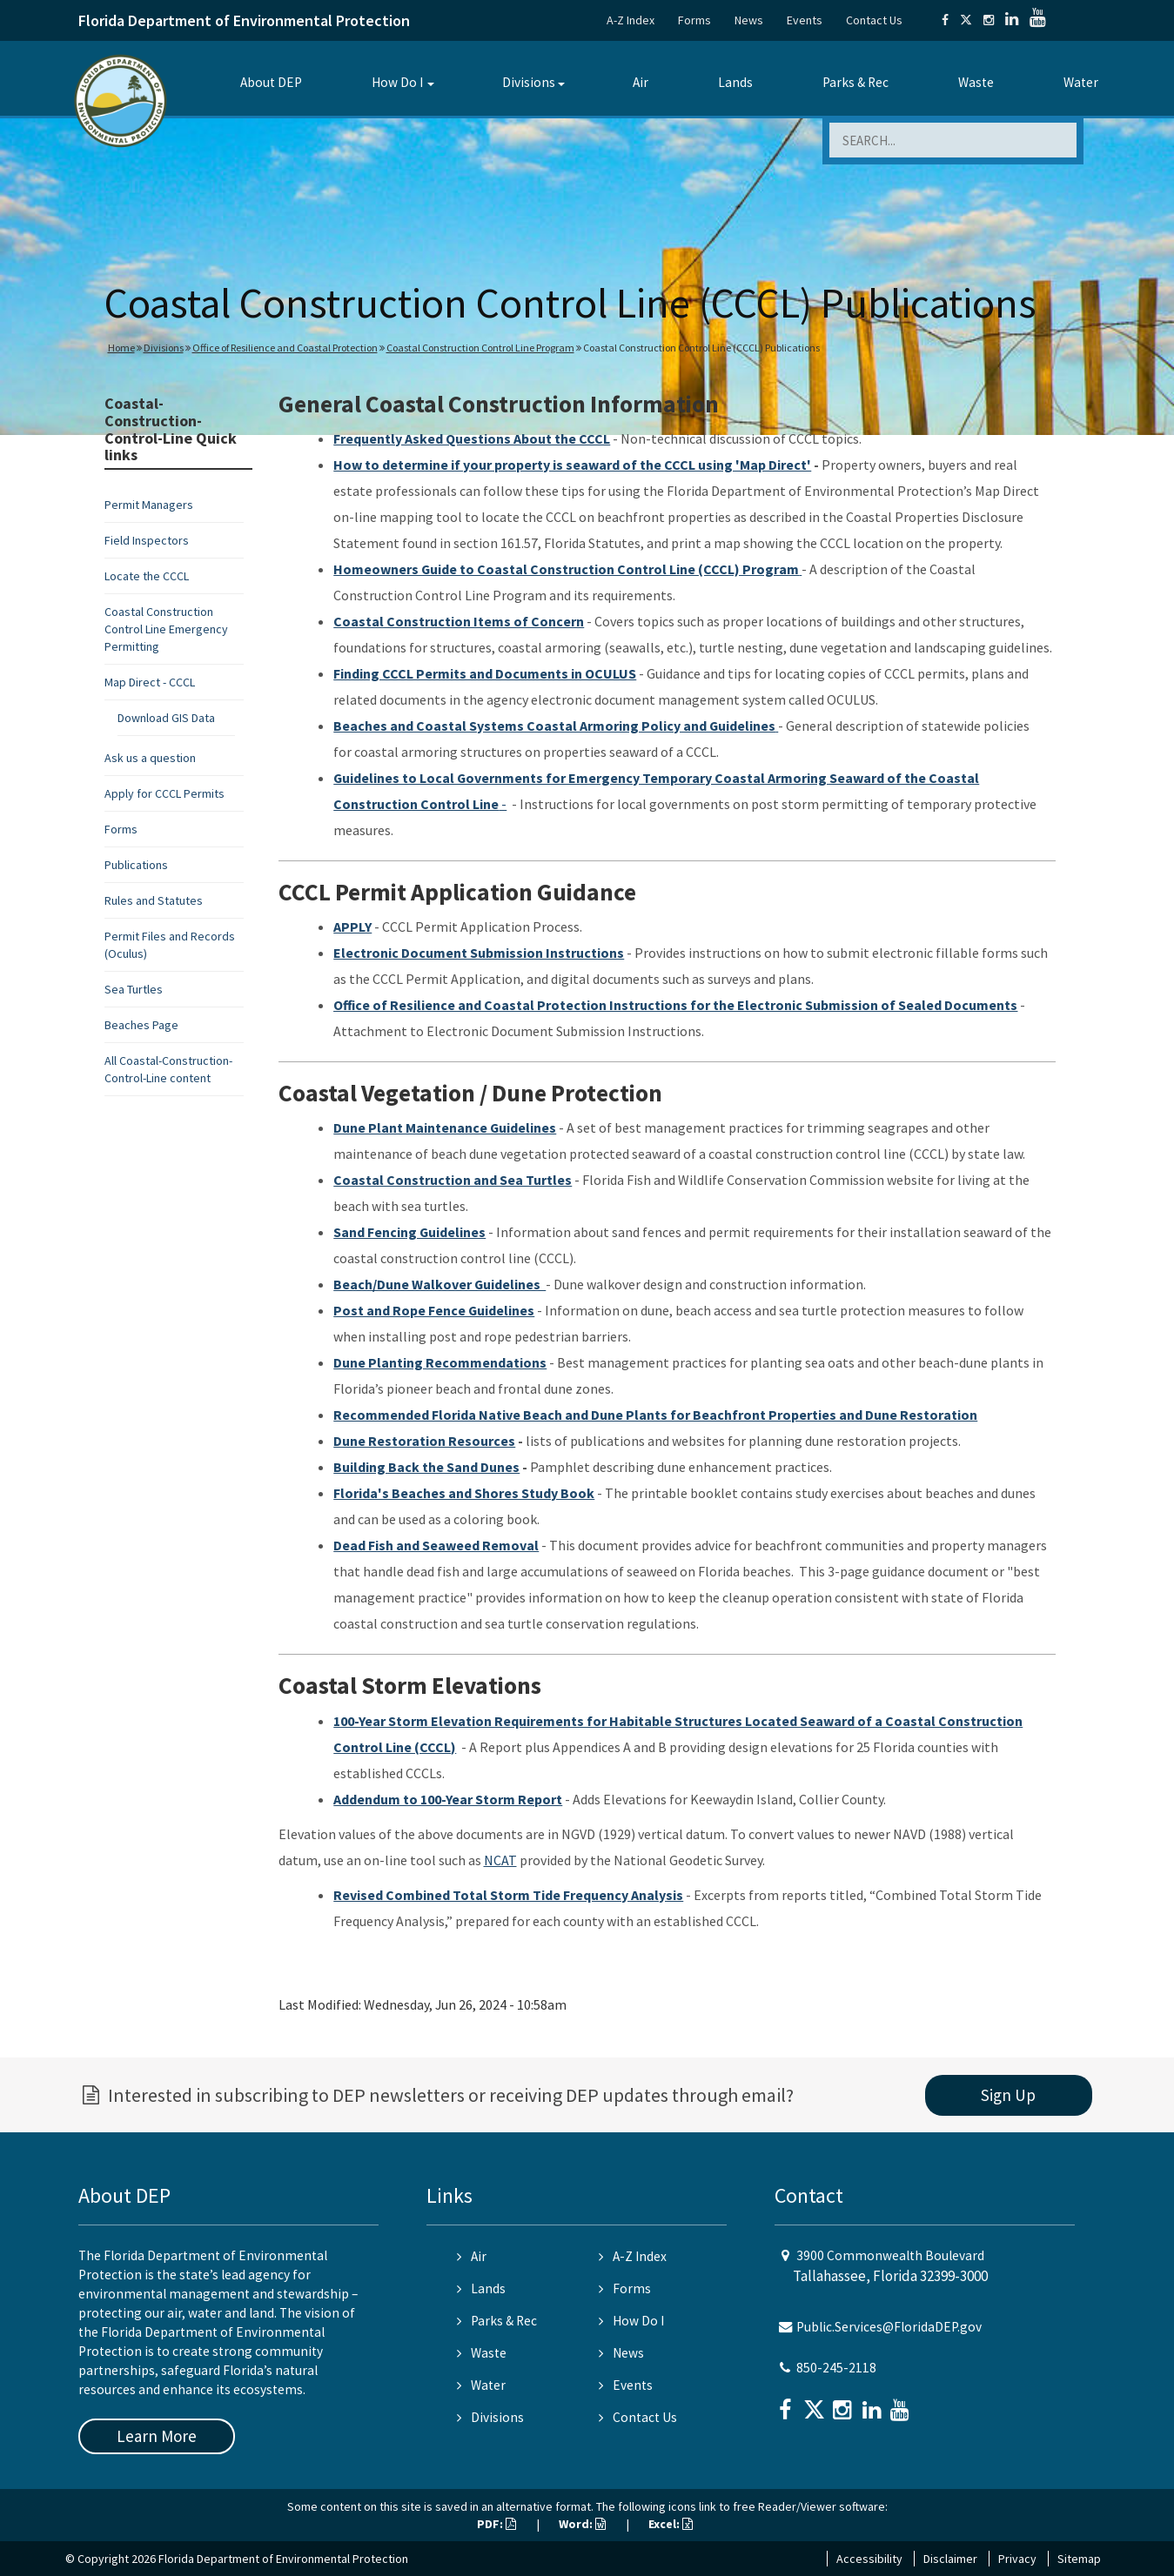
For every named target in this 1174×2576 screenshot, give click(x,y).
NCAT (500, 1860)
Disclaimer (950, 2558)
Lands (735, 82)
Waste (976, 82)
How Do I (397, 82)
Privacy (1017, 2558)
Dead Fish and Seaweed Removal (436, 1545)
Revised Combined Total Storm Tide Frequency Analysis (508, 1895)
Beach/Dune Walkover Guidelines (439, 1284)
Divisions (528, 82)
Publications (136, 865)
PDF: (496, 2524)
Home (121, 347)
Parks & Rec (855, 82)
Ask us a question (150, 758)
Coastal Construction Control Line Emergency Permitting (166, 629)
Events (804, 20)
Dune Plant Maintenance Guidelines (444, 1127)
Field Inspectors (146, 540)
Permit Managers (148, 504)
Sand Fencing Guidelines (409, 1232)
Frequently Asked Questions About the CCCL (471, 438)
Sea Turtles (133, 989)
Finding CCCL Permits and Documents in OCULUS (484, 673)
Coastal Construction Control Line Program (480, 347)
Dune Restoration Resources (424, 1440)
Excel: (670, 2524)
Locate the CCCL (146, 576)
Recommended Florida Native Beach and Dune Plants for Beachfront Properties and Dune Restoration (655, 1414)
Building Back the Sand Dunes (426, 1466)
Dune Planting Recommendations (440, 1362)
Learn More (157, 2435)
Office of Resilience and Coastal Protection (285, 347)
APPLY (352, 926)
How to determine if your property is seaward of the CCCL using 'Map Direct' (572, 464)
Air (640, 82)
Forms (694, 20)
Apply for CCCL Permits (164, 793)
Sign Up (1008, 2094)
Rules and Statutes (153, 900)
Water (1080, 82)
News (749, 20)
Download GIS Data (166, 718)
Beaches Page (141, 1025)
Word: (582, 2524)
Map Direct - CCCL (149, 682)
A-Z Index (630, 20)
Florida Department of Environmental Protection (244, 20)
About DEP (271, 82)
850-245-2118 (836, 2367)
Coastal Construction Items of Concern (458, 621)
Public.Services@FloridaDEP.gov (889, 2326)
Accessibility (869, 2558)
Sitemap (1079, 2558)
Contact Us (874, 20)
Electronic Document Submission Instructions (478, 952)
